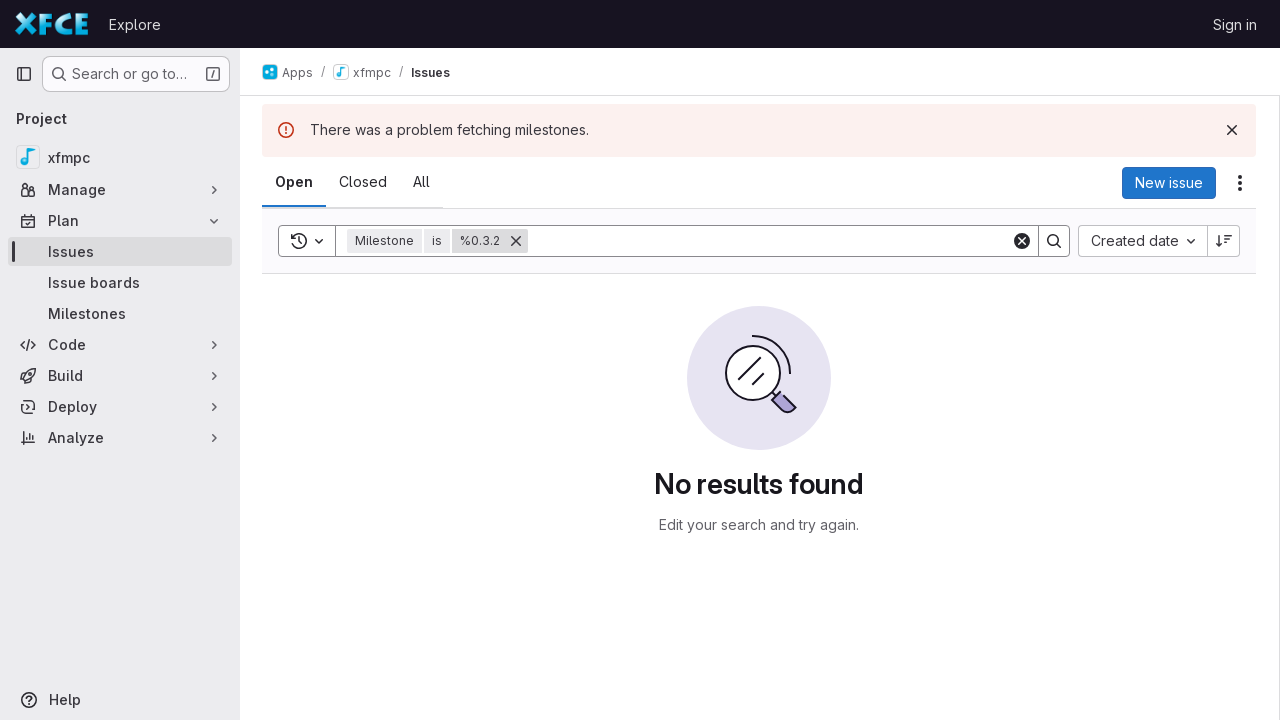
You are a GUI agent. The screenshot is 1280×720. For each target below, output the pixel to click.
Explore (135, 24)
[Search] (770, 241)
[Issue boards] (120, 282)
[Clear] (1022, 241)
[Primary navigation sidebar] (24, 74)
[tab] (296, 182)
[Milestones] (120, 313)
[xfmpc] (120, 157)
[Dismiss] (1232, 130)
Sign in (1235, 24)
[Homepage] (52, 24)
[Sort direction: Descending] (1224, 241)
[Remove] (518, 241)
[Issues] (120, 251)
